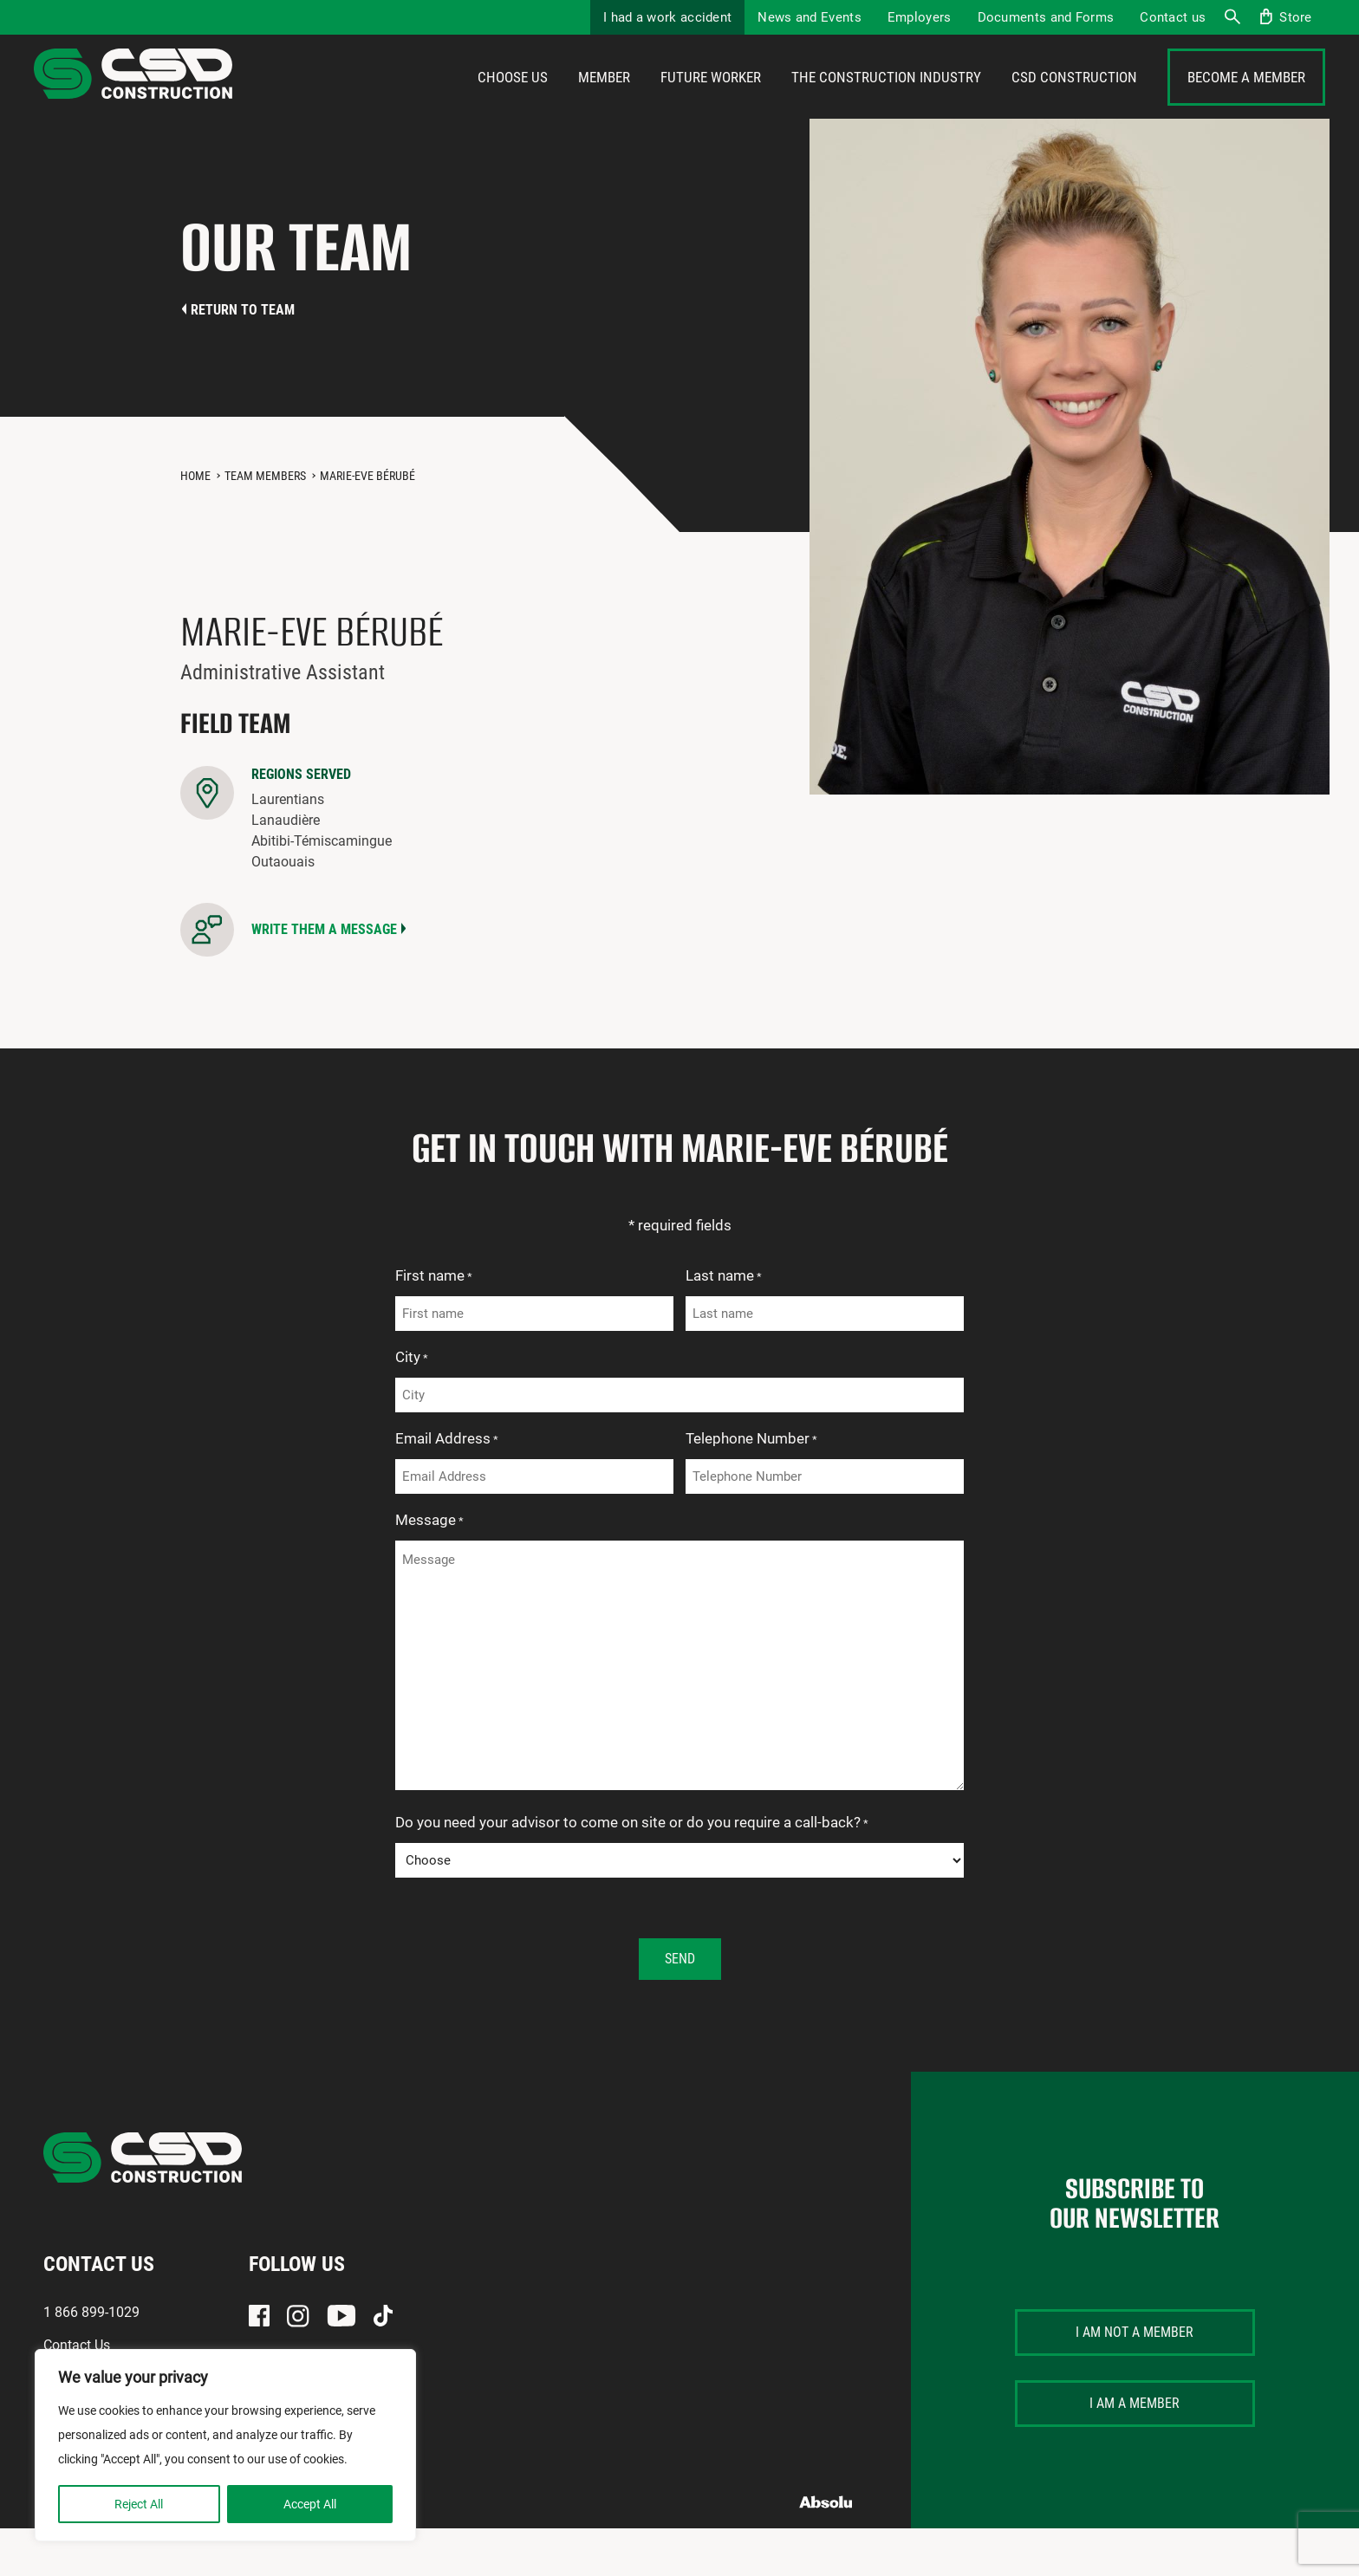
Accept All (309, 2504)
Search (1232, 17)
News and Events (810, 17)
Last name (724, 1325)
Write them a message (324, 977)
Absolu (826, 2549)
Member (604, 101)
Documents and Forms (1046, 17)
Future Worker (710, 101)
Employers (920, 17)
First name (433, 1325)
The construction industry (886, 101)
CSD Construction (1074, 101)
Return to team (243, 357)
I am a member (1134, 2451)
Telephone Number (751, 1488)
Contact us (1173, 17)
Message (429, 1569)
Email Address (446, 1488)
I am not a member (1134, 2380)
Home (195, 523)
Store (1295, 17)
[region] (225, 2445)
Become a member (1246, 101)
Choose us (513, 101)
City (411, 1406)
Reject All (138, 2504)
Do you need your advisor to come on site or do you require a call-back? (631, 1871)
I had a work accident (667, 17)
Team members (265, 523)
